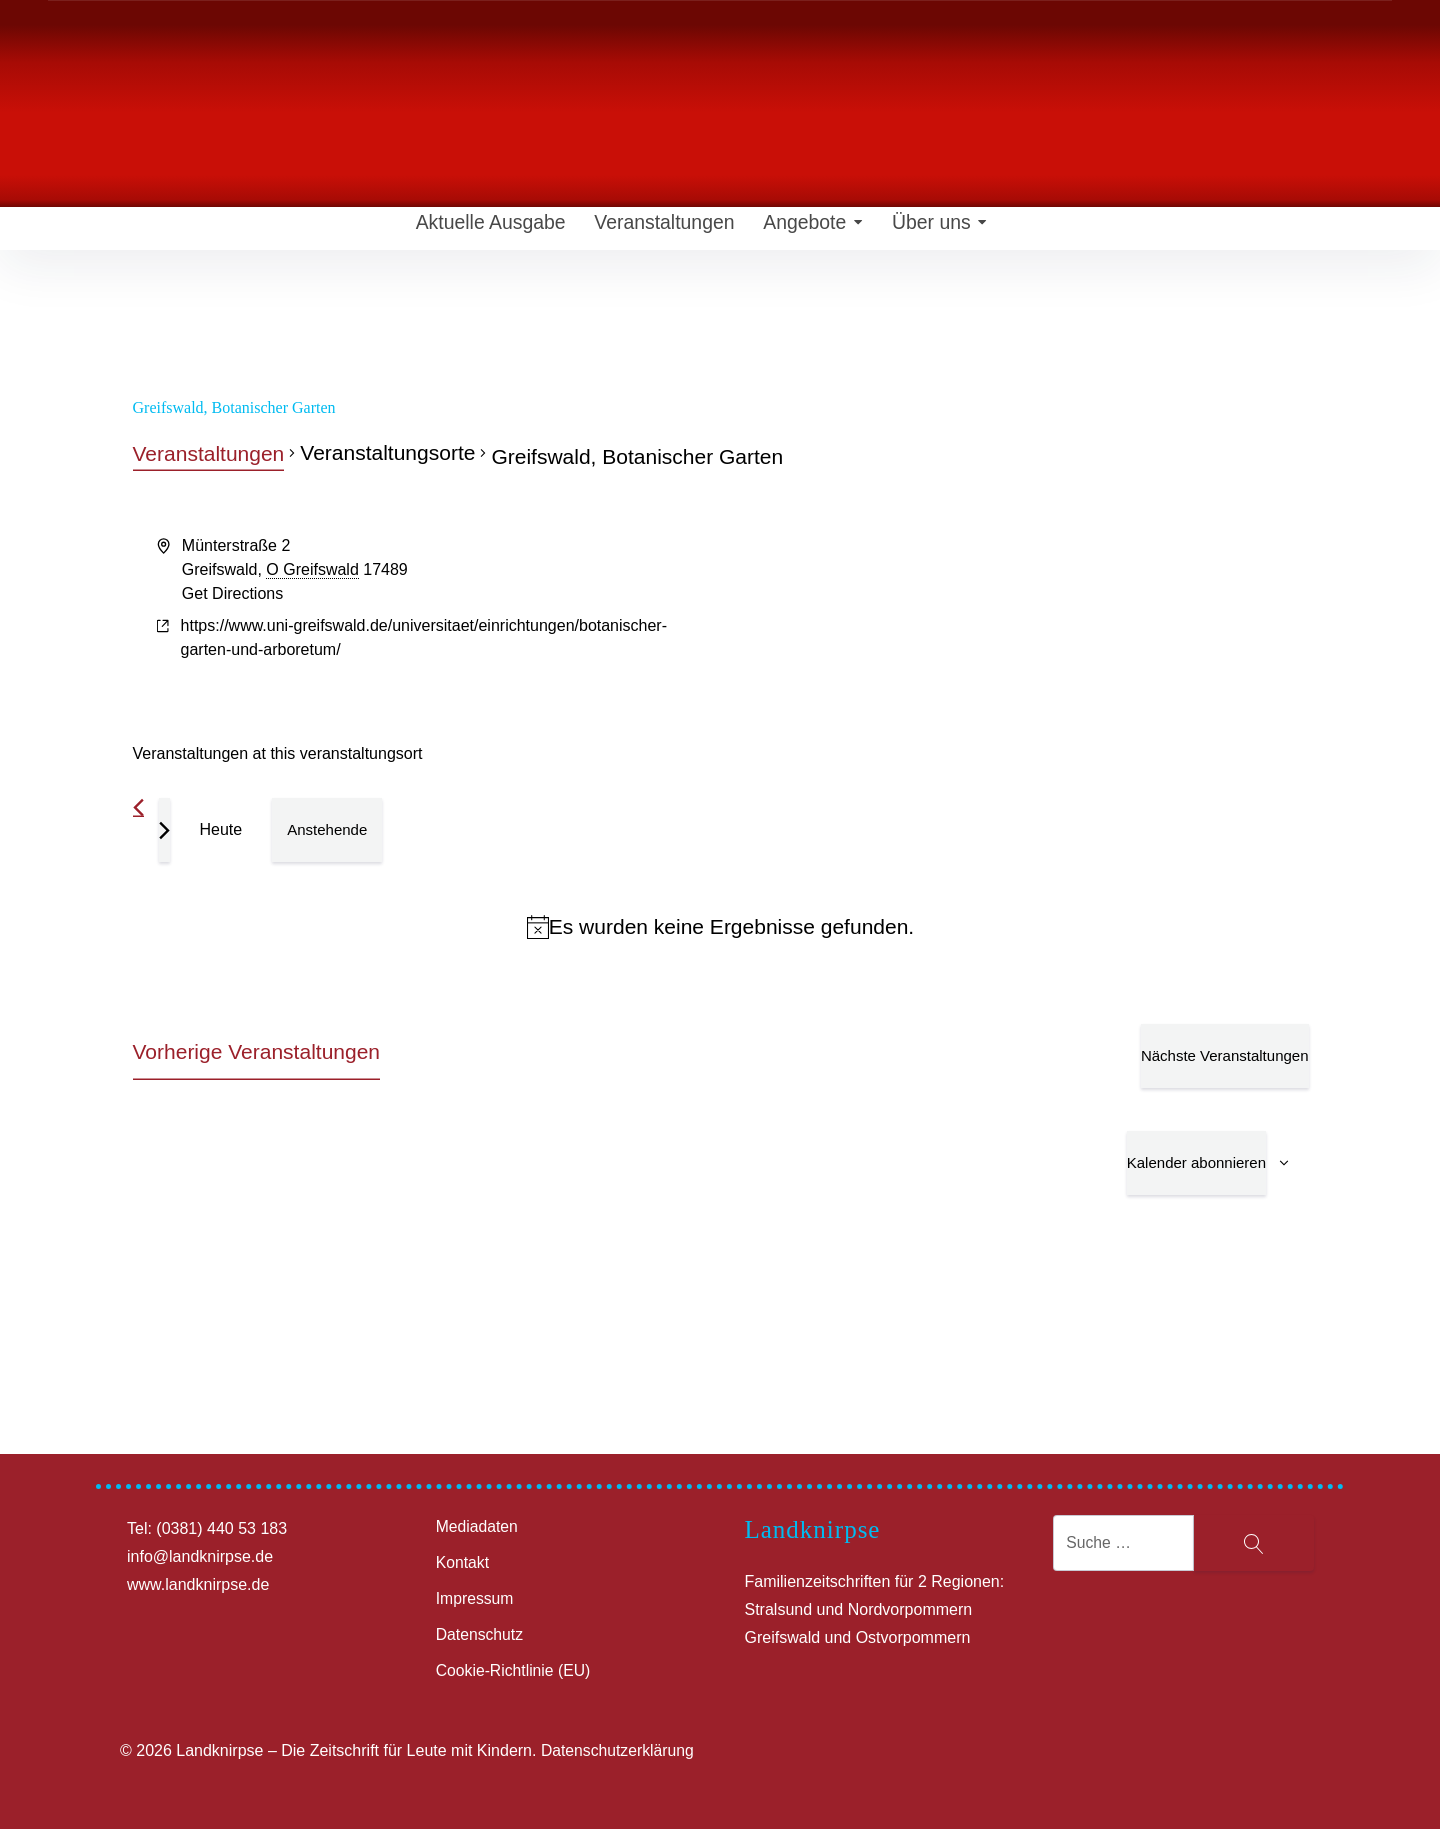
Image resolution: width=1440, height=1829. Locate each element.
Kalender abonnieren (1196, 1162)
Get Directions (232, 593)
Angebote (806, 230)
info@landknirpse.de (200, 1556)
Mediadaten (478, 1526)
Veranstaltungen (653, 230)
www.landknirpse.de (198, 1584)
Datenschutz (480, 1634)
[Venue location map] (1013, 609)
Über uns (938, 230)
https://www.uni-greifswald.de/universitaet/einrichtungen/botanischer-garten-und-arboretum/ (424, 637)
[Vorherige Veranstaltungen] (138, 807)
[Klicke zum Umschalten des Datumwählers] (327, 830)
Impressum (475, 1598)
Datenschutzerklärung (619, 1750)
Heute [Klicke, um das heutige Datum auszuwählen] (221, 829)
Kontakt (463, 1562)
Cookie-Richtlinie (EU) (514, 1670)
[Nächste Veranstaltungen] (164, 830)
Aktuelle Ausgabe (478, 230)
